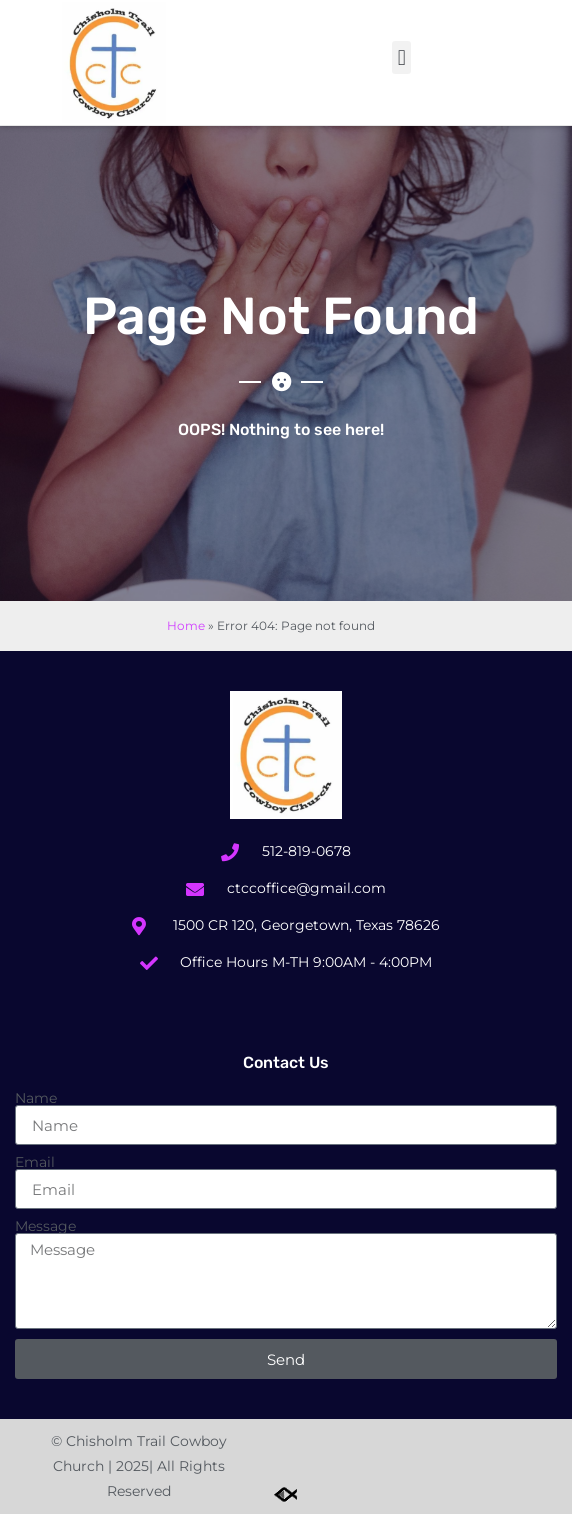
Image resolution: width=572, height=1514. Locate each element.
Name (36, 1098)
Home (186, 625)
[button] (401, 57)
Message (45, 1226)
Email (35, 1162)
